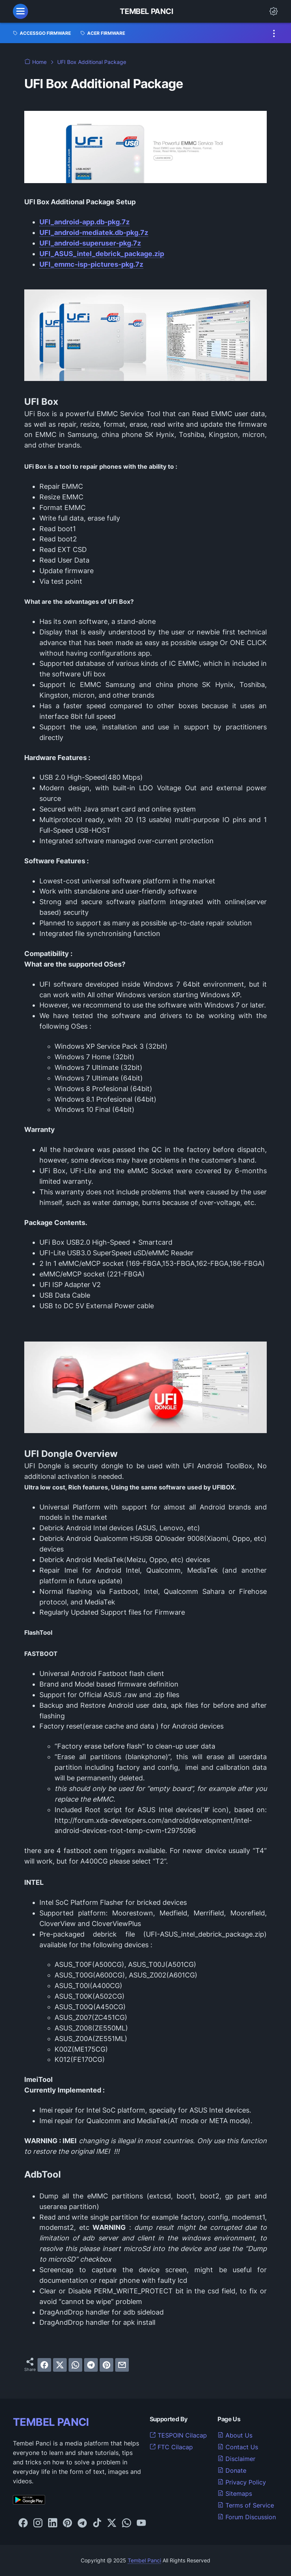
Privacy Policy (241, 2482)
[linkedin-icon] (52, 2523)
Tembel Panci (146, 11)
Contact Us (237, 2447)
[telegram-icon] (82, 2523)
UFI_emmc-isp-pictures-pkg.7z (91, 264)
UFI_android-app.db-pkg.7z (84, 222)
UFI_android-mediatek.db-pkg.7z (93, 232)
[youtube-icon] (141, 2523)
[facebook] (44, 2365)
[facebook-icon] (23, 2523)
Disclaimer (236, 2459)
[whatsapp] (75, 2365)
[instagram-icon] (37, 2523)
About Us (234, 2435)
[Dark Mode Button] (273, 11)
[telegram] (91, 2365)
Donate (231, 2470)
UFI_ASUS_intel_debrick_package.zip (101, 254)
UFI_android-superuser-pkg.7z (90, 243)
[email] (122, 2365)
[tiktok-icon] (97, 2523)
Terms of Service (245, 2505)
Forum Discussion (246, 2517)
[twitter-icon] (111, 2523)
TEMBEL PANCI (51, 2422)
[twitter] (60, 2365)
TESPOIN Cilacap (178, 2435)
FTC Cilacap (171, 2447)
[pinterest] (106, 2365)
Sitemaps (234, 2493)
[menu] (20, 11)
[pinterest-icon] (67, 2523)
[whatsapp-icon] (126, 2523)
